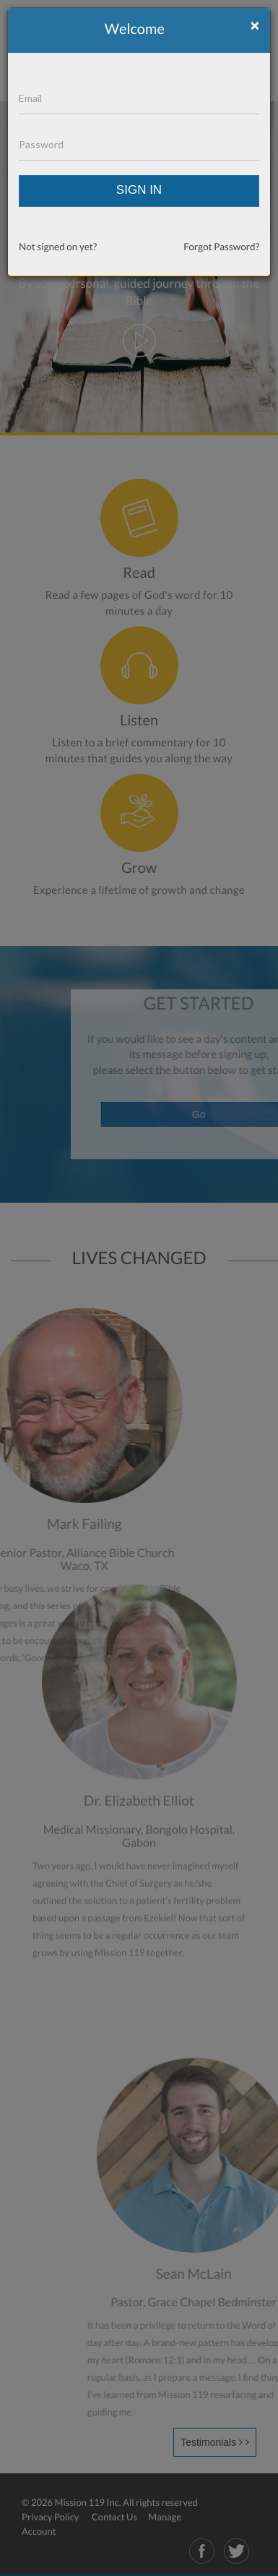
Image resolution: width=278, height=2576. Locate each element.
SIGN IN (139, 190)
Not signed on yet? (58, 246)
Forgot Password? (221, 246)
